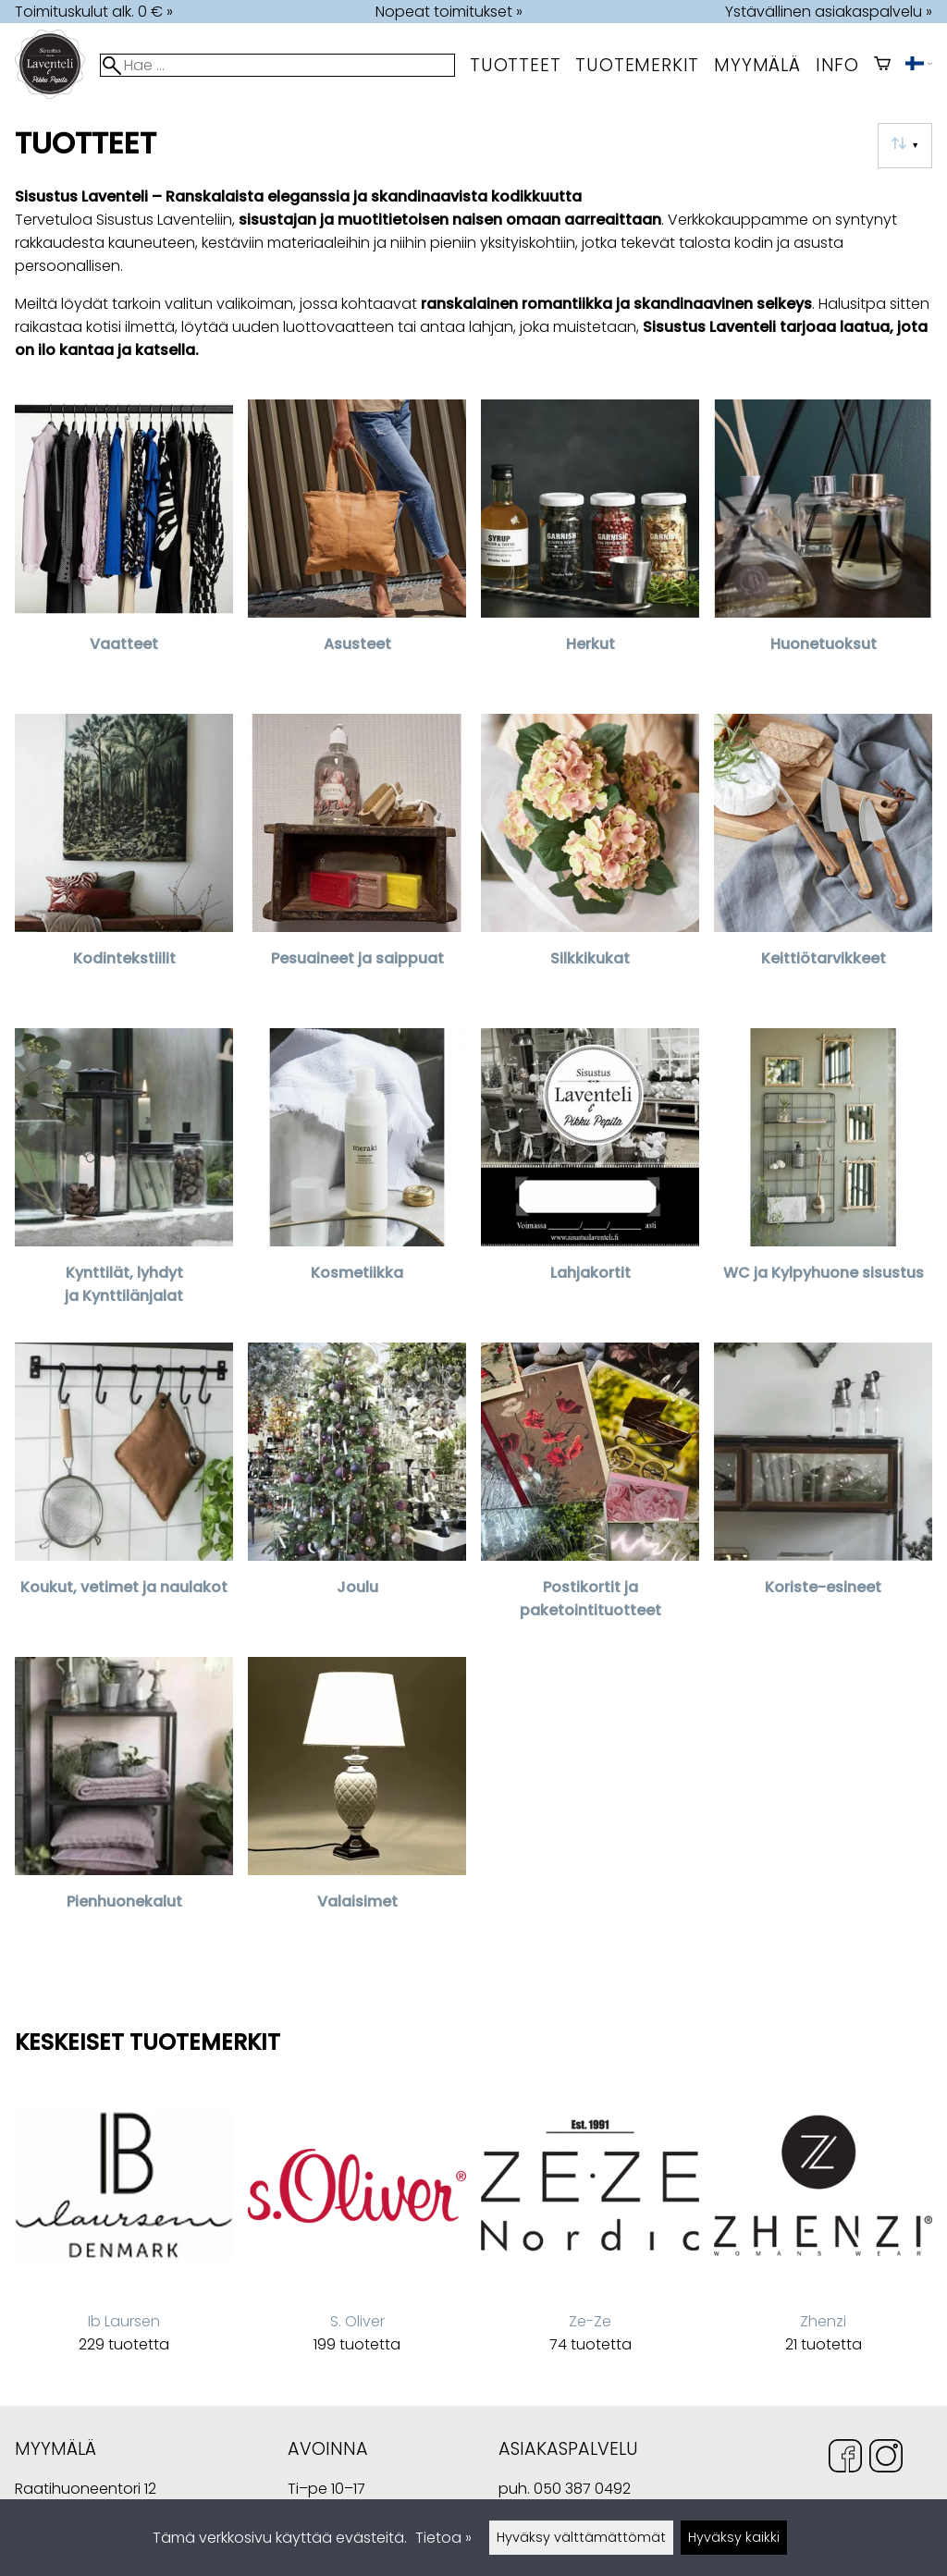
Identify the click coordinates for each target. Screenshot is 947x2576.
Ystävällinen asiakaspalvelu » (828, 11)
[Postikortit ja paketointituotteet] (590, 1492)
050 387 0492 (582, 2488)
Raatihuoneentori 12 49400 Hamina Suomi (85, 2490)
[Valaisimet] (357, 1807)
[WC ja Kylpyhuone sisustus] (823, 1178)
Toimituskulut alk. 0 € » (94, 11)
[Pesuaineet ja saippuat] (357, 863)
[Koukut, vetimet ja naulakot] (124, 1492)
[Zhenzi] (823, 2226)
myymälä (757, 65)
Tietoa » (443, 2537)
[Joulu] (357, 1492)
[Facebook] (845, 2459)
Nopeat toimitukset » (449, 11)
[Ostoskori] (882, 65)
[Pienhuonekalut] (124, 1807)
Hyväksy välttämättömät (581, 2537)
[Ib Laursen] (124, 2226)
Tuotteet (515, 65)
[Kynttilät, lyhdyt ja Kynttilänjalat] (124, 1178)
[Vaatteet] (124, 549)
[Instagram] (886, 2459)
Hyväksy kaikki (734, 2537)
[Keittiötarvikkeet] (823, 863)
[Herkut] (590, 549)
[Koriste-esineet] (823, 1492)
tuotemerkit (637, 65)
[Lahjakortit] (590, 1178)
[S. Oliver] (357, 2226)
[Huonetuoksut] (823, 549)
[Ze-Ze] (590, 2226)
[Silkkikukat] (590, 863)
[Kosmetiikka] (357, 1178)
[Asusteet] (357, 549)
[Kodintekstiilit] (124, 863)
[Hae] (277, 65)
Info (837, 65)
